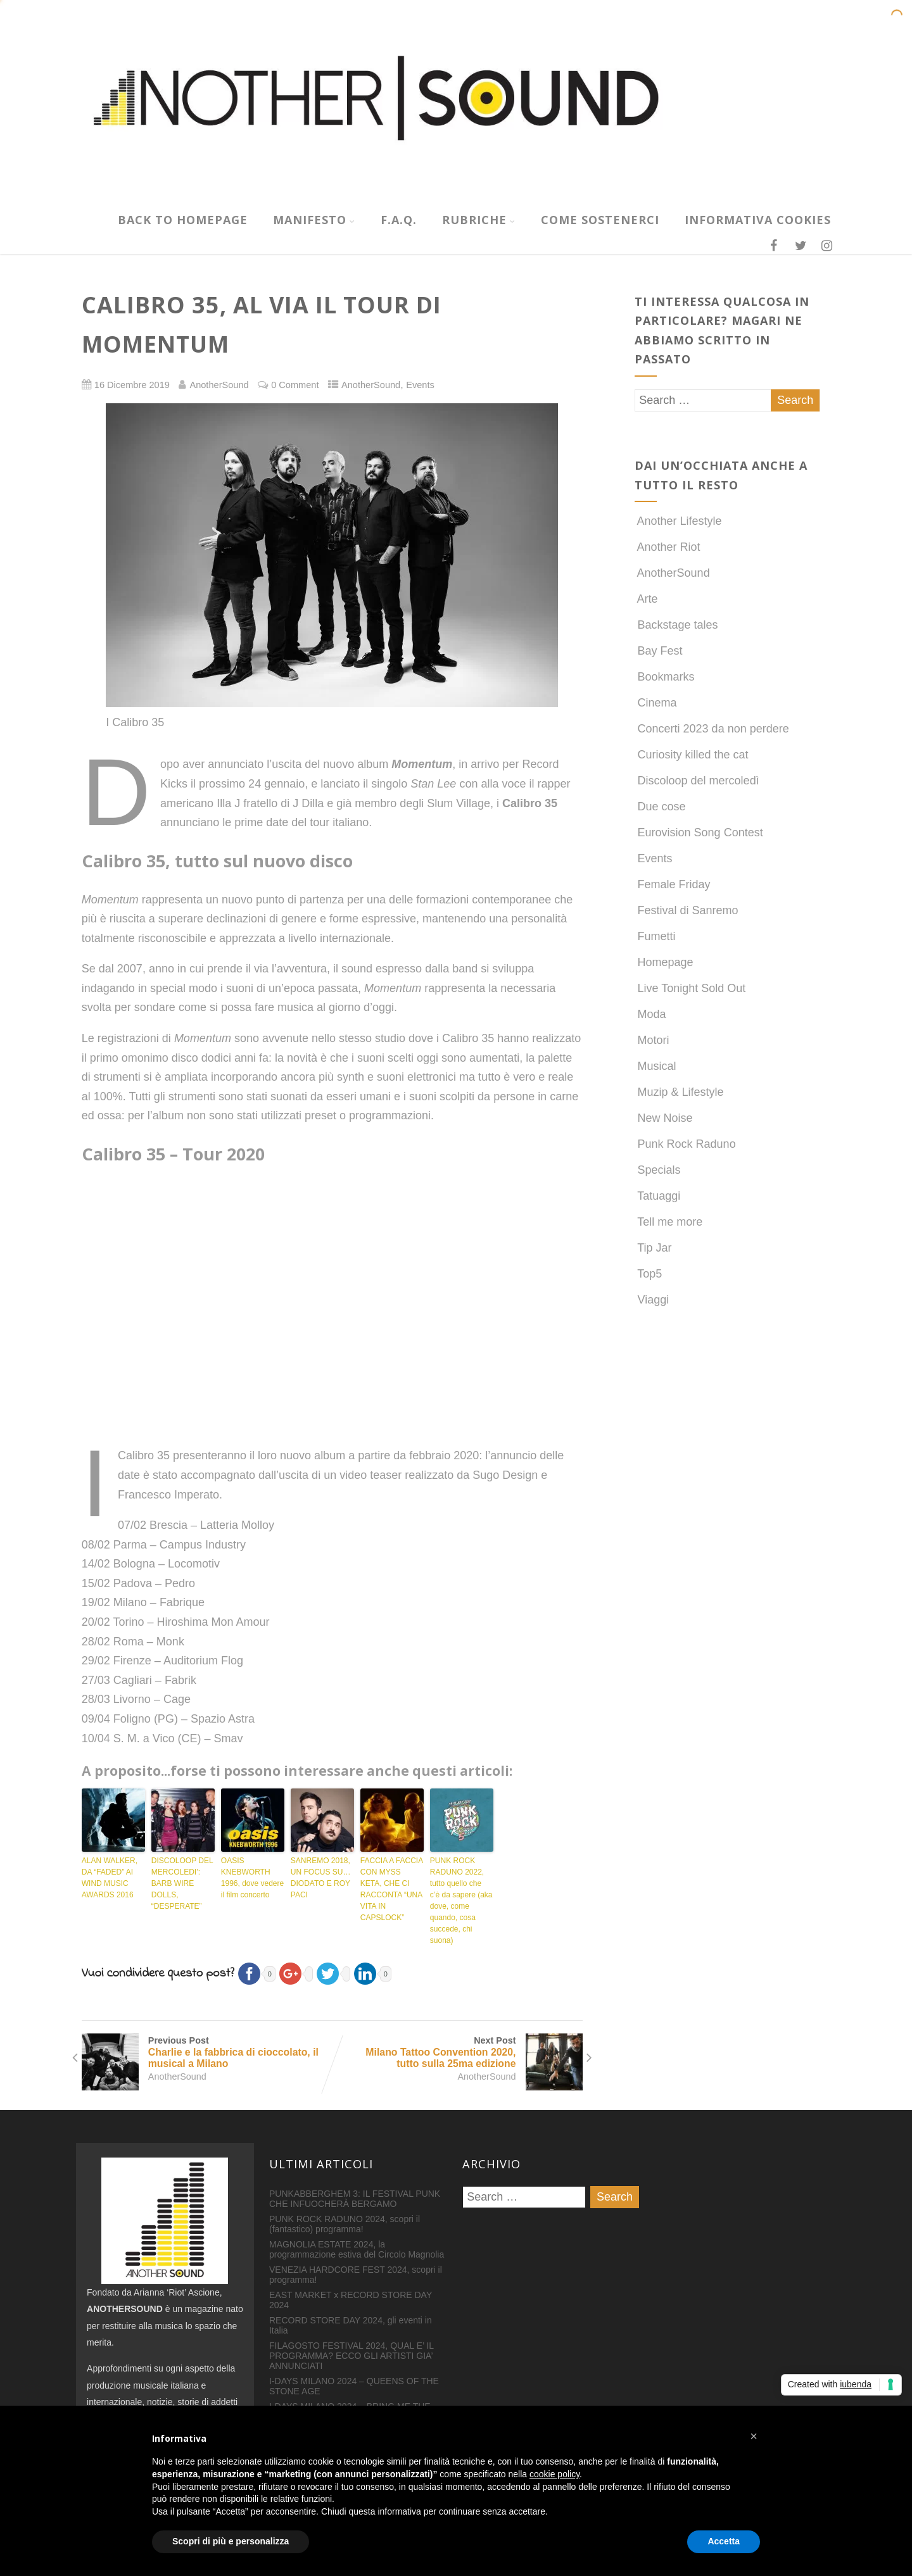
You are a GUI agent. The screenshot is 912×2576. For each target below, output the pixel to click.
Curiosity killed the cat (692, 754)
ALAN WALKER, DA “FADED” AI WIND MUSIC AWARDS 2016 (109, 1877)
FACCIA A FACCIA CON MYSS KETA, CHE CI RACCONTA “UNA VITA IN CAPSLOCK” (391, 1889)
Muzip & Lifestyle (679, 1092)
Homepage (664, 962)
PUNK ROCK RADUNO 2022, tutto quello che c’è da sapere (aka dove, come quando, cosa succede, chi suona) (461, 1900)
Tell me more (669, 1222)
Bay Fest (659, 650)
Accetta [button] (723, 2541)
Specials (658, 1170)
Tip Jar (653, 1247)
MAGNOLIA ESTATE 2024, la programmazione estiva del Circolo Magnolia (356, 2249)
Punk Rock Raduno (685, 1144)
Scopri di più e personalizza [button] (230, 2541)
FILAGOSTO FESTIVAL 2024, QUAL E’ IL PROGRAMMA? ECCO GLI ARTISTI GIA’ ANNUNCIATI (351, 2355)
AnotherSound (370, 385)
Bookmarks (665, 676)
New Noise (664, 1118)
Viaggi (652, 1299)
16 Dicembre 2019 (132, 385)
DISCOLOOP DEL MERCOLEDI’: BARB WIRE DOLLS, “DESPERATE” (182, 1883)
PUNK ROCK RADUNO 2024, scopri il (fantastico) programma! (344, 2224)
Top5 (648, 1273)
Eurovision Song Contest (699, 832)
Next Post (457, 2052)
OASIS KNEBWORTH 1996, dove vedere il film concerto (252, 1877)
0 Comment (295, 385)
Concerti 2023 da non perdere (712, 728)
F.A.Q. (399, 219)
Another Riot (667, 547)
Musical (655, 1066)
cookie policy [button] (554, 2474)
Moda (650, 1014)
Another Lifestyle (678, 521)
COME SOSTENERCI (600, 219)
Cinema (656, 702)
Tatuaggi (658, 1196)
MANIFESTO (314, 219)
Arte (646, 599)
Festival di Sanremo (686, 910)
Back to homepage (183, 219)
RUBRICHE (479, 219)
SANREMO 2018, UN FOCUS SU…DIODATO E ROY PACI (321, 1877)
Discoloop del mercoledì (697, 780)
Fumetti (655, 936)
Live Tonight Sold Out (690, 988)
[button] (754, 2436)
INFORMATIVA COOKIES (758, 219)
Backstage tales (676, 625)
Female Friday (673, 884)
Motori (652, 1040)
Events (420, 385)
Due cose (660, 806)
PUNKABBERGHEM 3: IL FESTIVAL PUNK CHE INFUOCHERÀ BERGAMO (354, 2199)
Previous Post (207, 2052)
